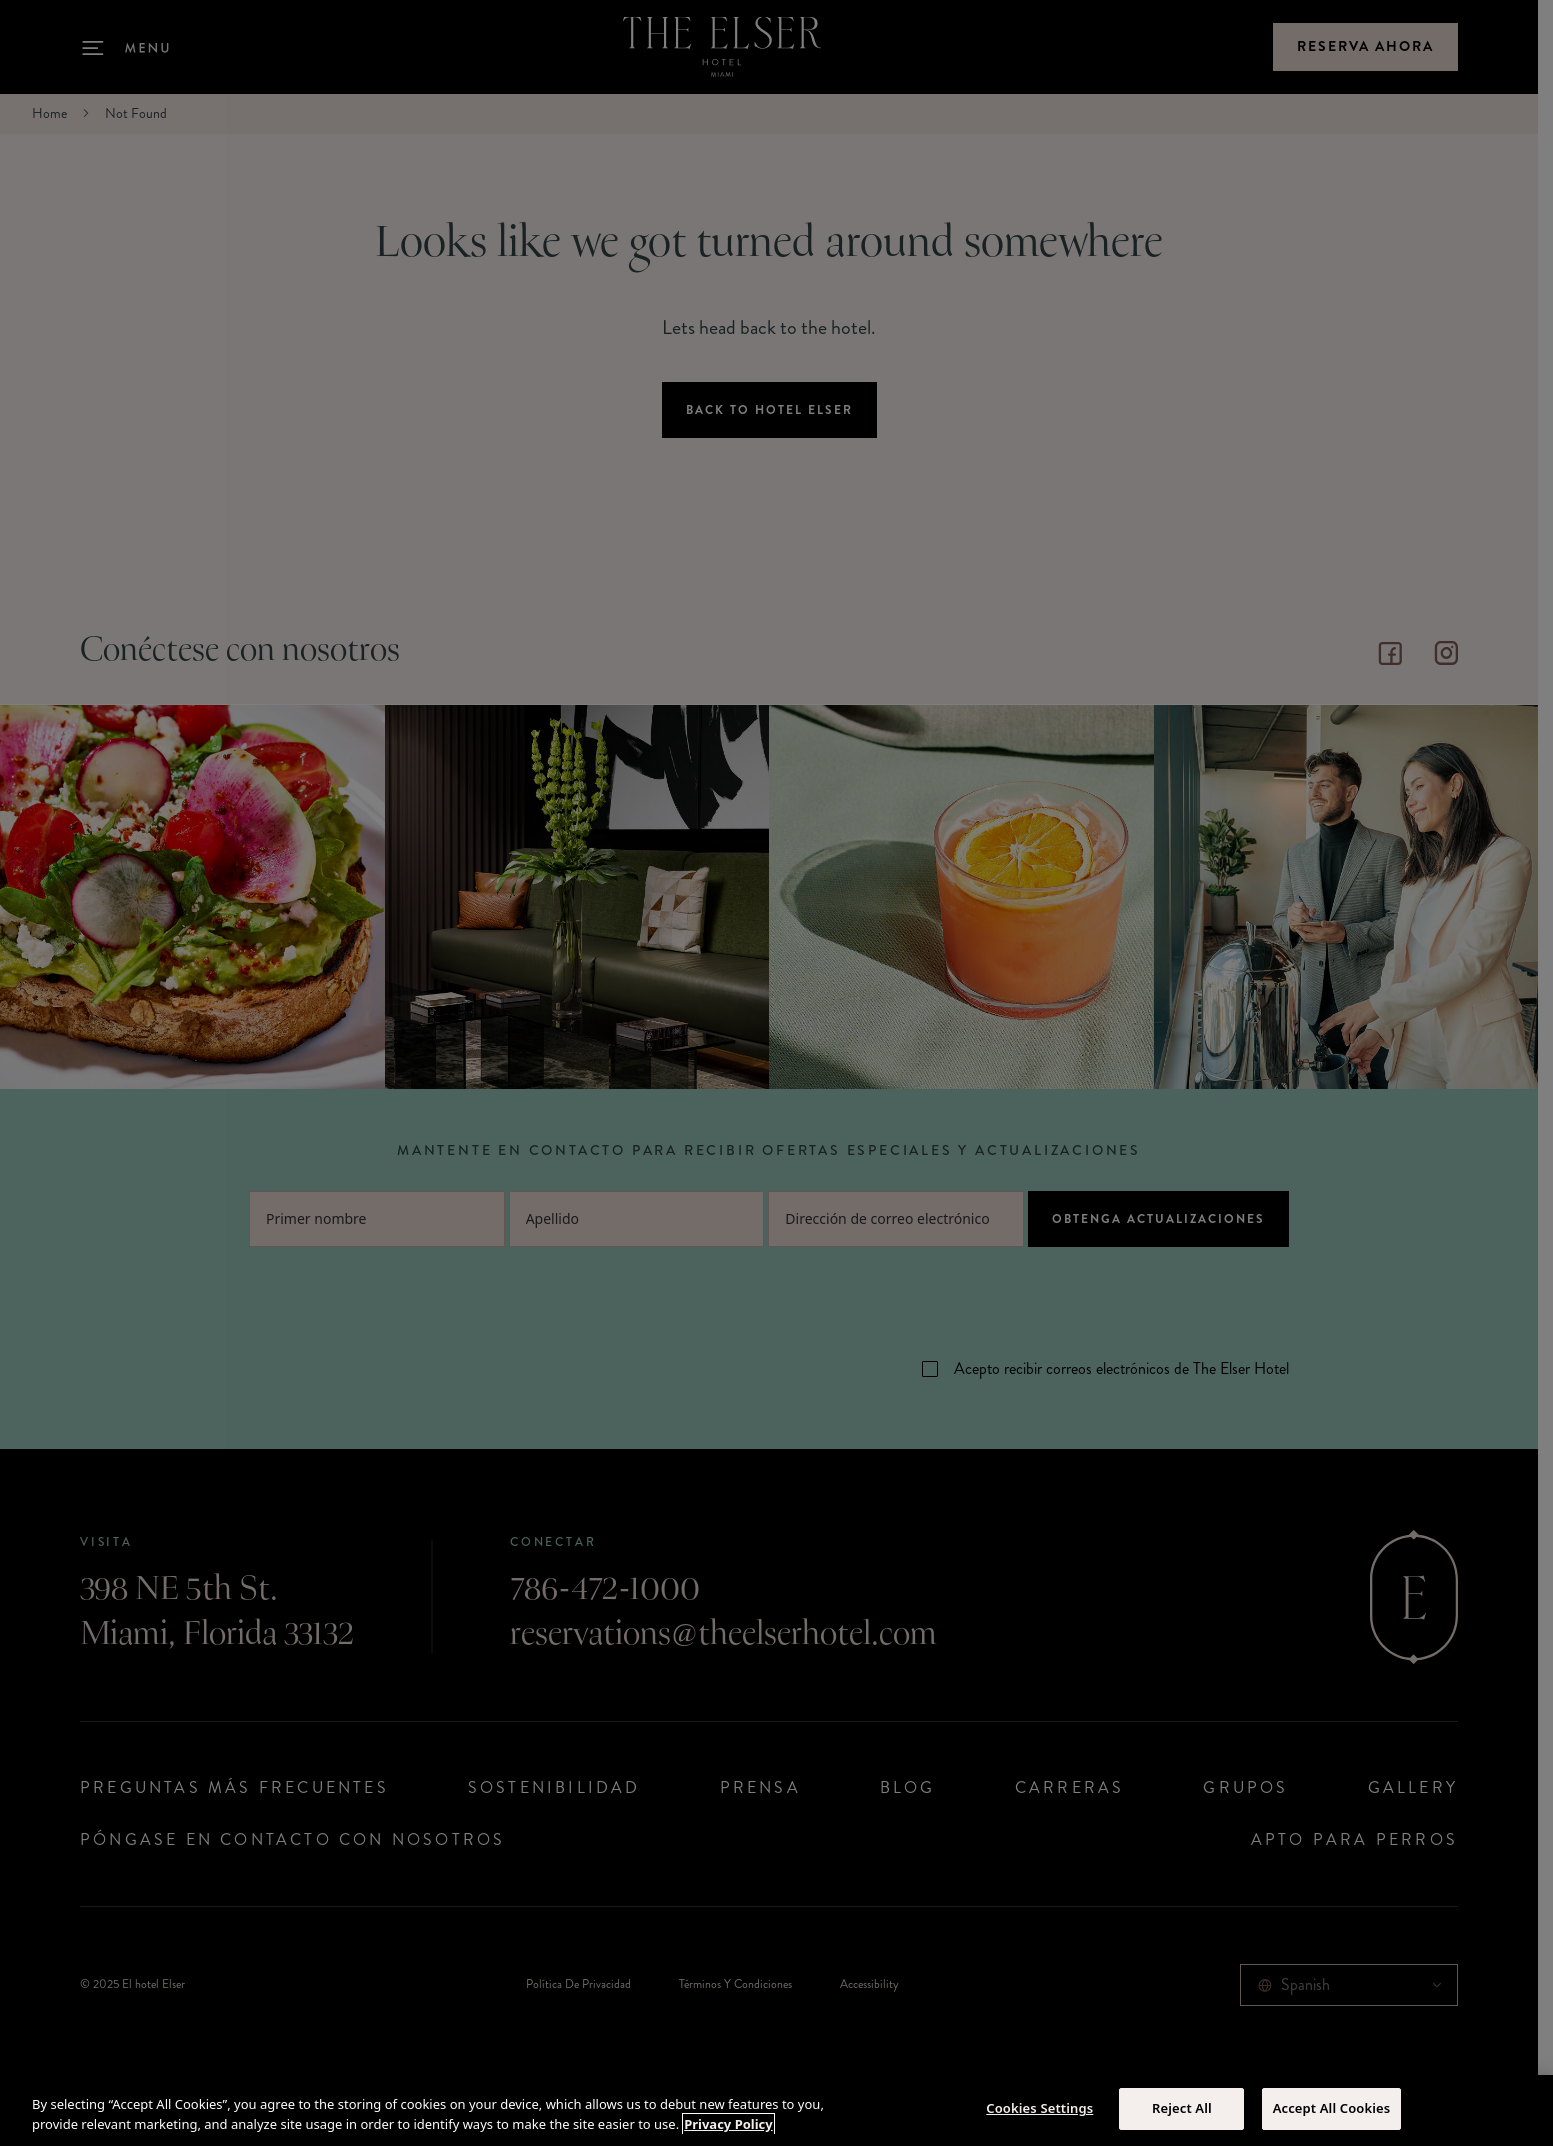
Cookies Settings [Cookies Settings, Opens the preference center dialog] (1039, 2108)
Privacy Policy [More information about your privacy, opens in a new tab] (728, 2124)
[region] (776, 2110)
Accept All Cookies (1332, 2108)
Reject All (1182, 2108)
